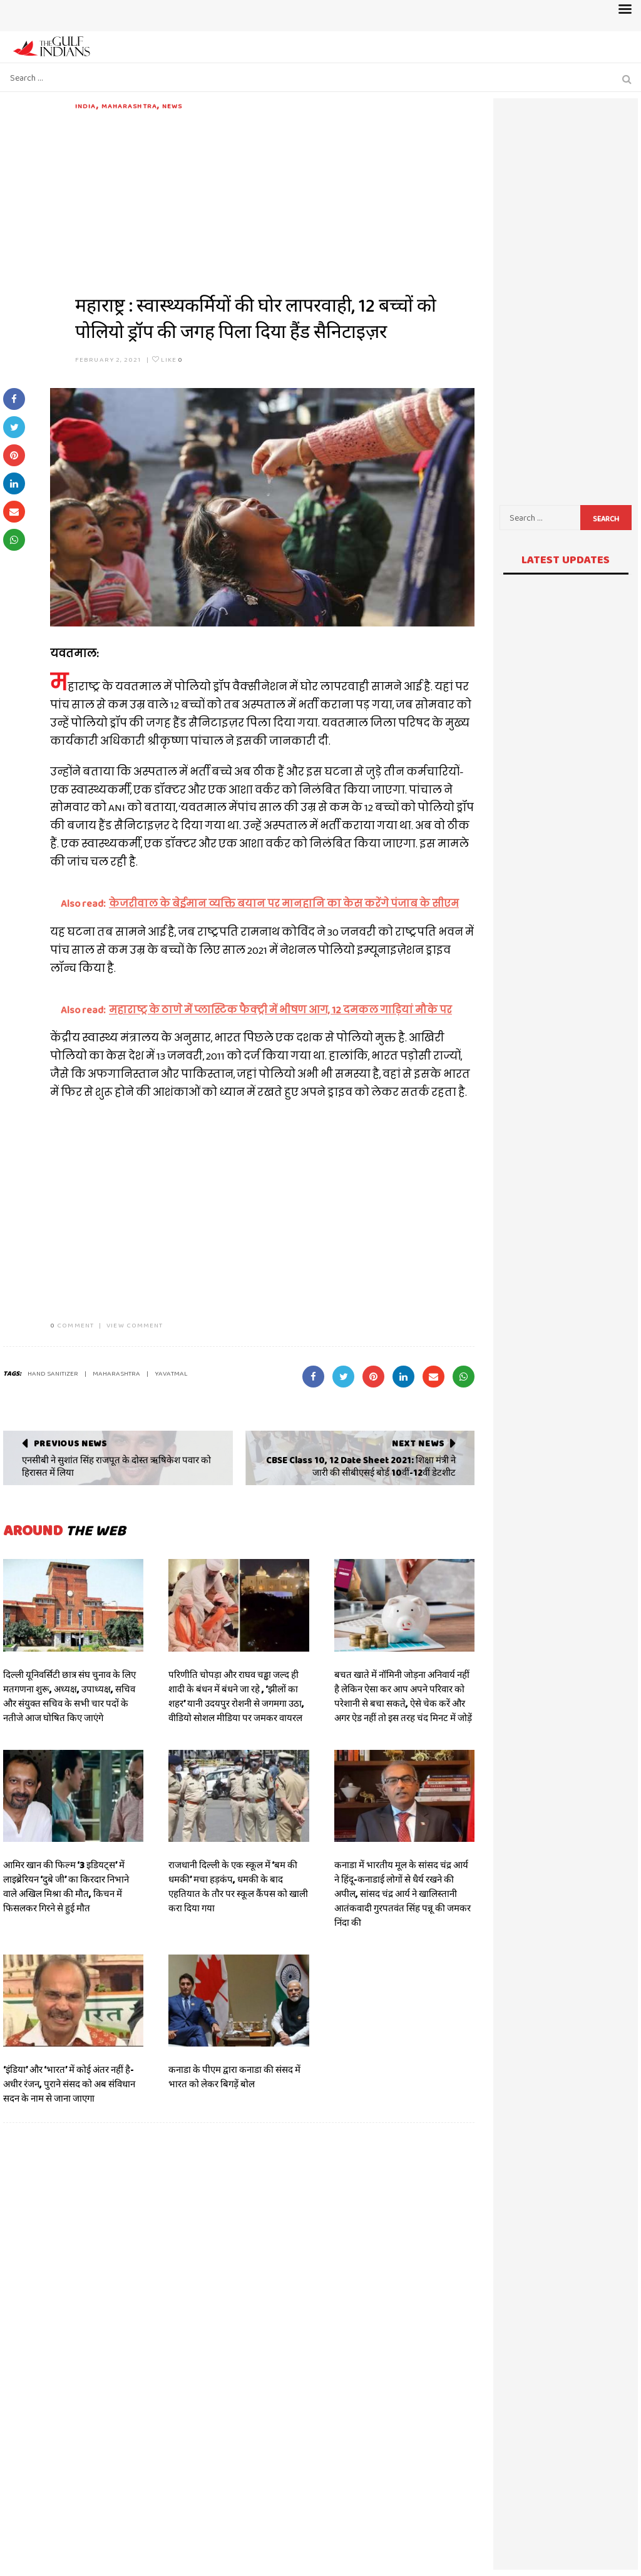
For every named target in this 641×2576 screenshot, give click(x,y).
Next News (418, 1443)
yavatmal (171, 1373)
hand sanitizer (53, 1373)
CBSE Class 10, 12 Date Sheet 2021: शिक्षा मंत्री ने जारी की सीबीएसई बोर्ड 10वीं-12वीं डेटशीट (361, 1466)
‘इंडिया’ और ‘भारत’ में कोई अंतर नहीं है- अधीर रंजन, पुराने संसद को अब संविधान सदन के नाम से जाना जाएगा (69, 2084)
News (172, 106)
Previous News (70, 1443)
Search (606, 518)
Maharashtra (129, 106)
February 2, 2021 (108, 359)
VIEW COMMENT (134, 1325)
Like (167, 359)
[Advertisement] (274, 199)
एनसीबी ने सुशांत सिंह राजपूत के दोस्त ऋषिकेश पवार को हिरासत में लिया (116, 1466)
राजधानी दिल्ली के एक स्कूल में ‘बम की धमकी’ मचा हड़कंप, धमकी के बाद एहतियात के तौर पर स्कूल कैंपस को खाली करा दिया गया (238, 1886)
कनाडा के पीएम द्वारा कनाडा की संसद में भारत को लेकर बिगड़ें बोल (234, 2077)
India (85, 106)
